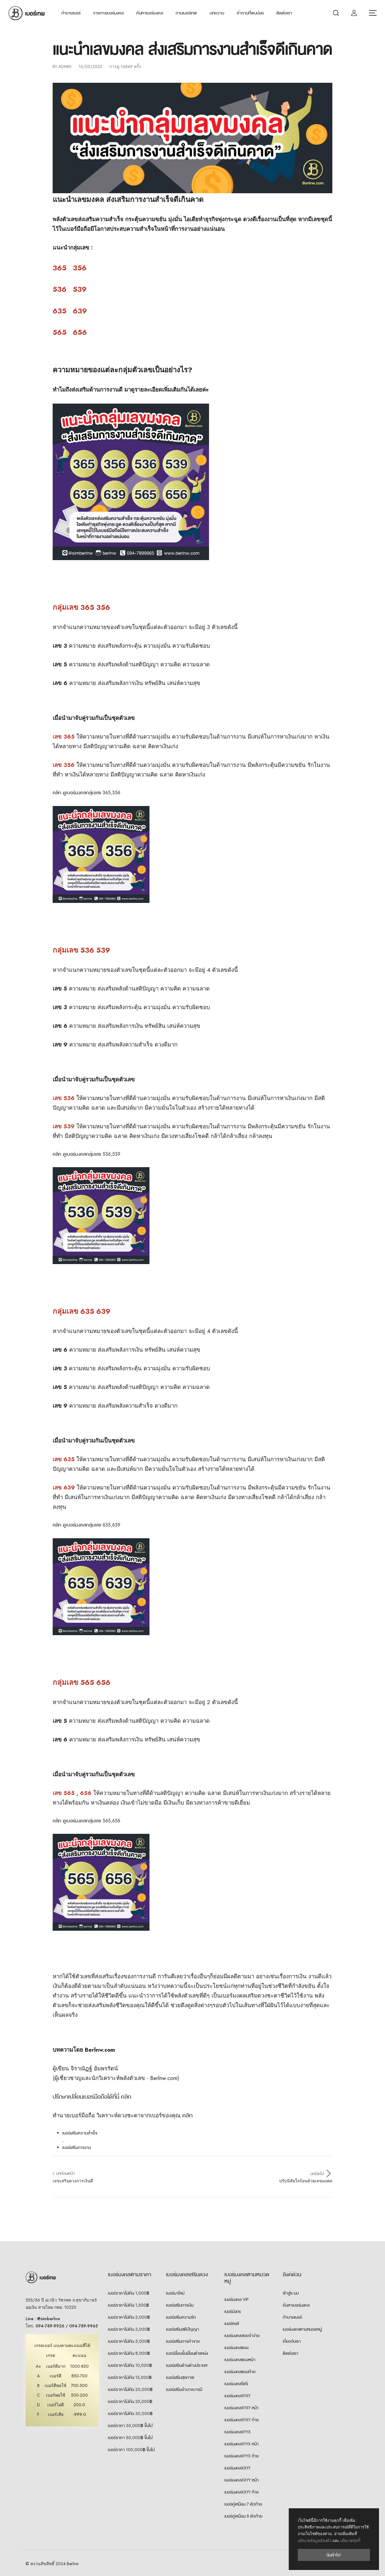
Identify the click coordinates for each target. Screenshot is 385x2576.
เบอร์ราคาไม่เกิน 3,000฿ (129, 2329)
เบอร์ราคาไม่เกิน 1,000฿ (128, 2293)
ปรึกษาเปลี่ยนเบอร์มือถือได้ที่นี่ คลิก (92, 2097)
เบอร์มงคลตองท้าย (239, 2372)
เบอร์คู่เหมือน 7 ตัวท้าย (243, 2504)
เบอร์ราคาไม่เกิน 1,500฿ (128, 2305)
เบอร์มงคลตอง (236, 2348)
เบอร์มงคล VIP (236, 2299)
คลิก (187, 2115)
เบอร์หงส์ (231, 2323)
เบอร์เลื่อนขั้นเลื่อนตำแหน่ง (187, 2353)
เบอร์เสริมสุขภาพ (180, 2377)
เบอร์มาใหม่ (175, 2293)
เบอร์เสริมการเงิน (179, 2305)
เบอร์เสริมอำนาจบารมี (184, 2389)
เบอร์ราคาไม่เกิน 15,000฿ (130, 2377)
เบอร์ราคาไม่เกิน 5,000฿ (129, 2341)
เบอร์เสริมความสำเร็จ (79, 2133)
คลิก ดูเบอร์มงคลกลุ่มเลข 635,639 (86, 1524)
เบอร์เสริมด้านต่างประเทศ (187, 2365)
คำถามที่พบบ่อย (250, 13)
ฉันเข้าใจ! (333, 2555)
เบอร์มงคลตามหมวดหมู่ (302, 2329)
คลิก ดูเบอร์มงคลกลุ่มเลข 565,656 (86, 1820)
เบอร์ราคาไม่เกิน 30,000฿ (130, 2413)
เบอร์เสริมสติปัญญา (182, 2329)
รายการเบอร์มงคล (108, 13)
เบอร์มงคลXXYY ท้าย (241, 2492)
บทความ (217, 13)
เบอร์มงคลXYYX (237, 2432)
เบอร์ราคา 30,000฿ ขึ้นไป (130, 2426)
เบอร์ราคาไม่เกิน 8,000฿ (129, 2353)
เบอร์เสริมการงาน (76, 2147)
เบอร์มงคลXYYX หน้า (241, 2444)
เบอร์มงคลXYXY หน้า (241, 2408)
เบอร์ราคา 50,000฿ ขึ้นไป (130, 2438)
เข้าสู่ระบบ (291, 2293)
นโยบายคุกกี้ (350, 2540)
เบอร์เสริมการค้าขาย (183, 2341)
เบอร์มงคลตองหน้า (239, 2360)
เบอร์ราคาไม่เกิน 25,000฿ (130, 2401)
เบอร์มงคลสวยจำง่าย (242, 2336)
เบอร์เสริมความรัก (181, 2317)
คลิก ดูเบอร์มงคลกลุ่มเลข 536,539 (86, 1154)
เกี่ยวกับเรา (292, 2341)
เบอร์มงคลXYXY (237, 2396)
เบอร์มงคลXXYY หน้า (241, 2480)
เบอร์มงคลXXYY (237, 2468)
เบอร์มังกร (232, 2311)
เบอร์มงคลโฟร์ (236, 2384)
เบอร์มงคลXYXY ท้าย (241, 2420)
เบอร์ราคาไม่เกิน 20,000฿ (130, 2389)
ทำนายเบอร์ (71, 13)
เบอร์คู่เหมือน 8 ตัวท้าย (243, 2516)
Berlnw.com (100, 2050)
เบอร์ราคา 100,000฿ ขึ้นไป (131, 2450)
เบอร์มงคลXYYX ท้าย (241, 2456)
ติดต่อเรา (284, 13)
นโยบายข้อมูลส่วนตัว (314, 2540)
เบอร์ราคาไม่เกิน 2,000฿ (129, 2317)
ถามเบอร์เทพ (186, 13)
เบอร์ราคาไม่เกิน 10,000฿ (130, 2365)
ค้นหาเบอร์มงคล (149, 13)
